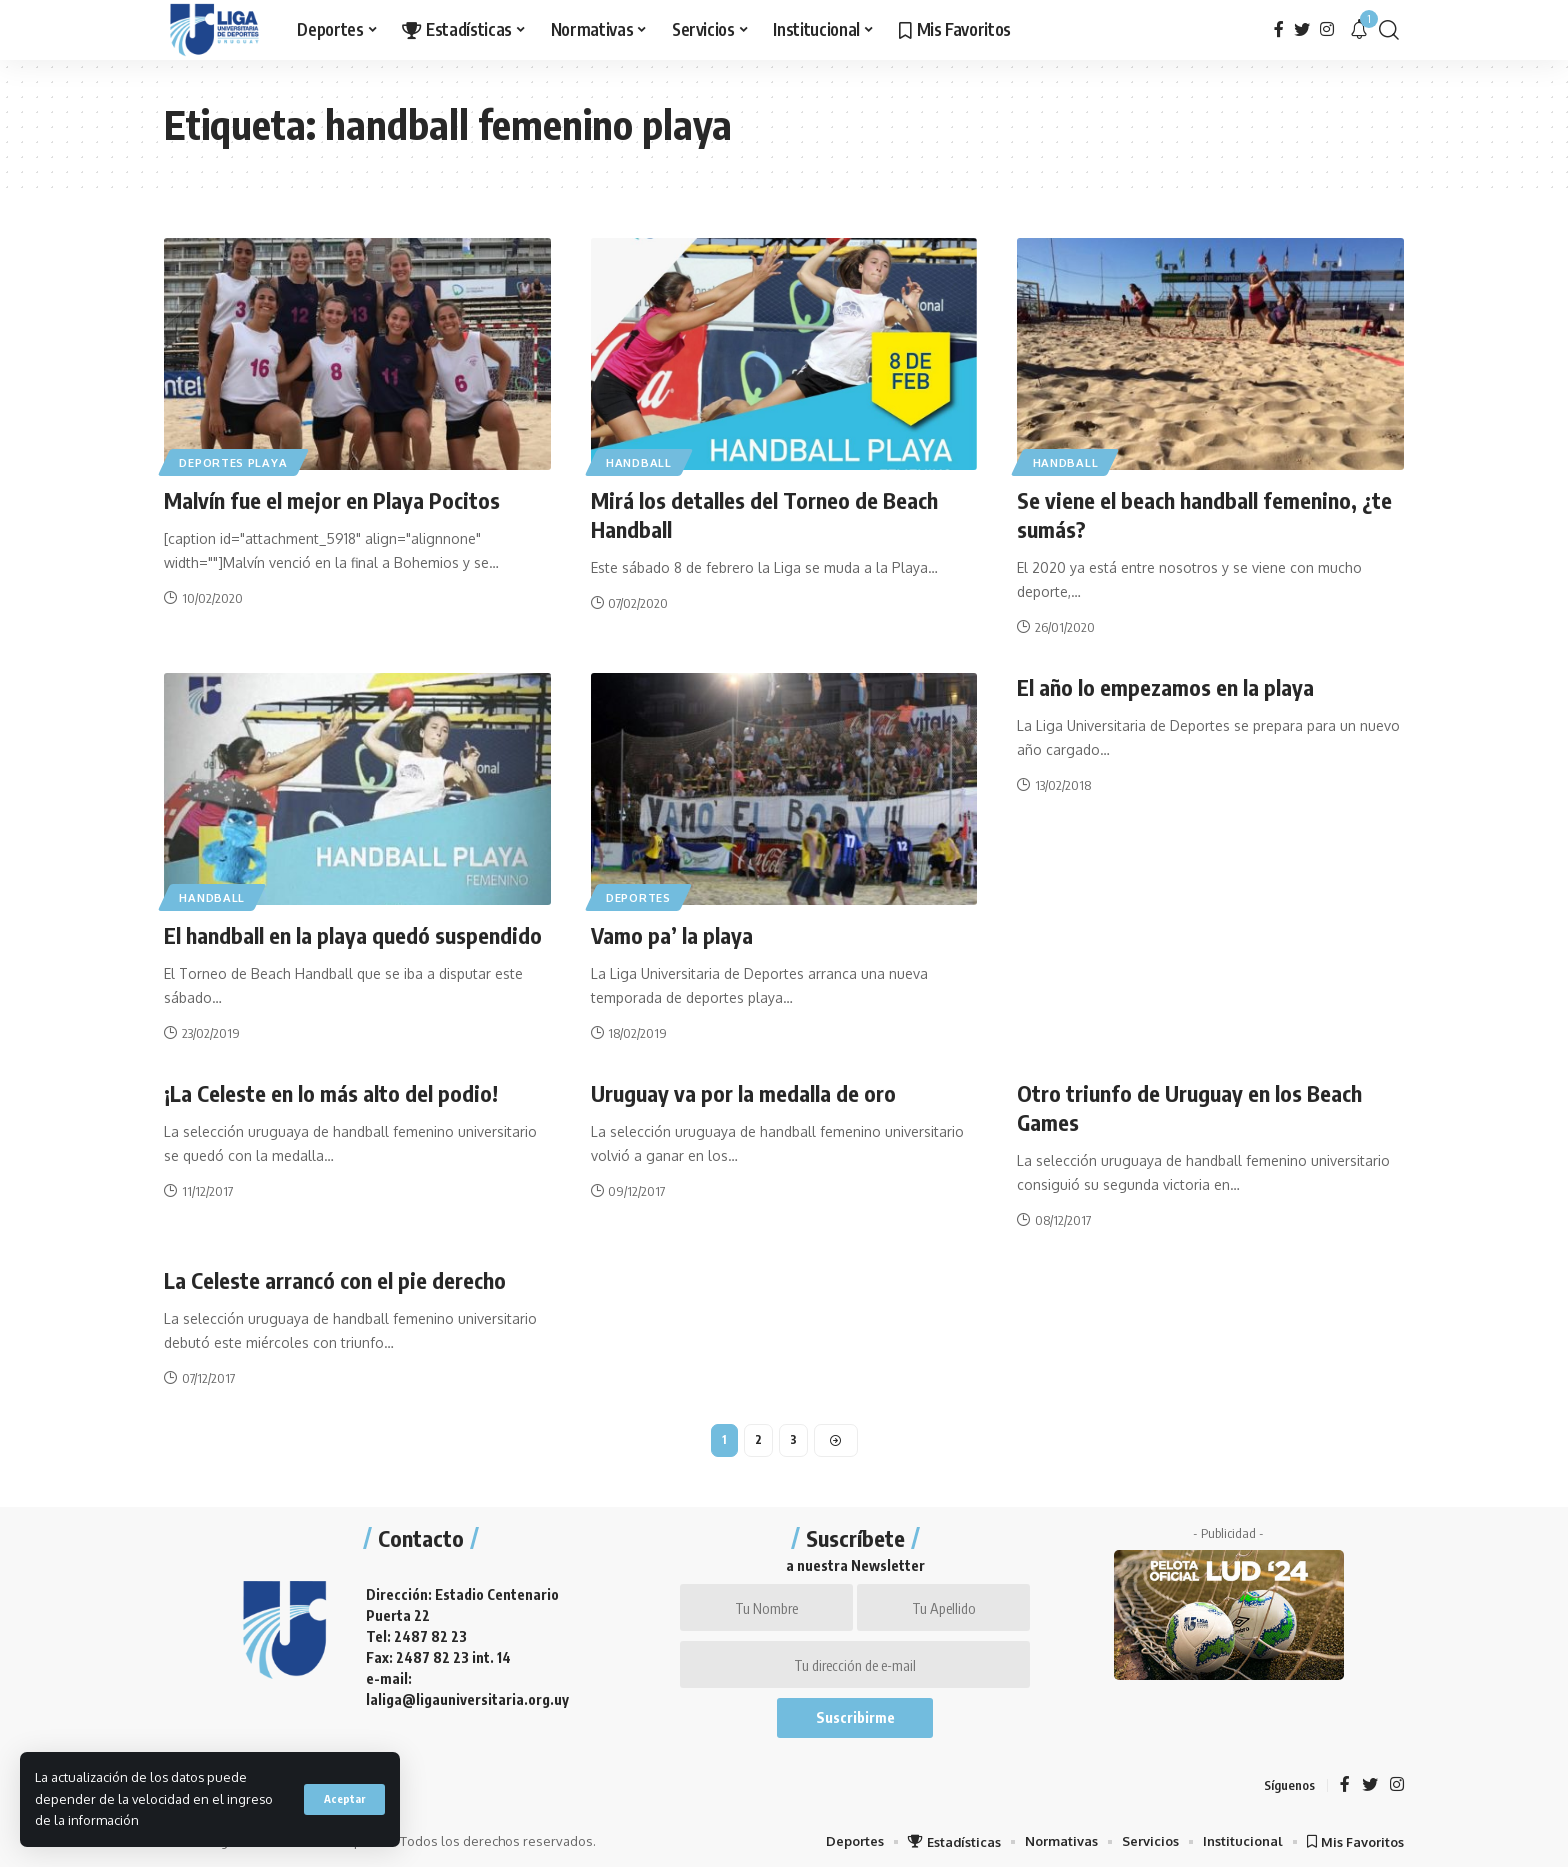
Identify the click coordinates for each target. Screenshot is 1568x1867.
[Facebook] (1279, 29)
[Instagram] (1327, 29)
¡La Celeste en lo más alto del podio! (331, 1091)
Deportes (640, 895)
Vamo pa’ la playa (672, 934)
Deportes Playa (234, 461)
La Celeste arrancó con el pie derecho (336, 1277)
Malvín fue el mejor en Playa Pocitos (332, 500)
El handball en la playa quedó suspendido (353, 934)
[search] (1389, 30)
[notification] (1359, 30)
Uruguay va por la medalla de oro (743, 1091)
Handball (641, 461)
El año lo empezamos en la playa (1165, 686)
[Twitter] (1302, 29)
